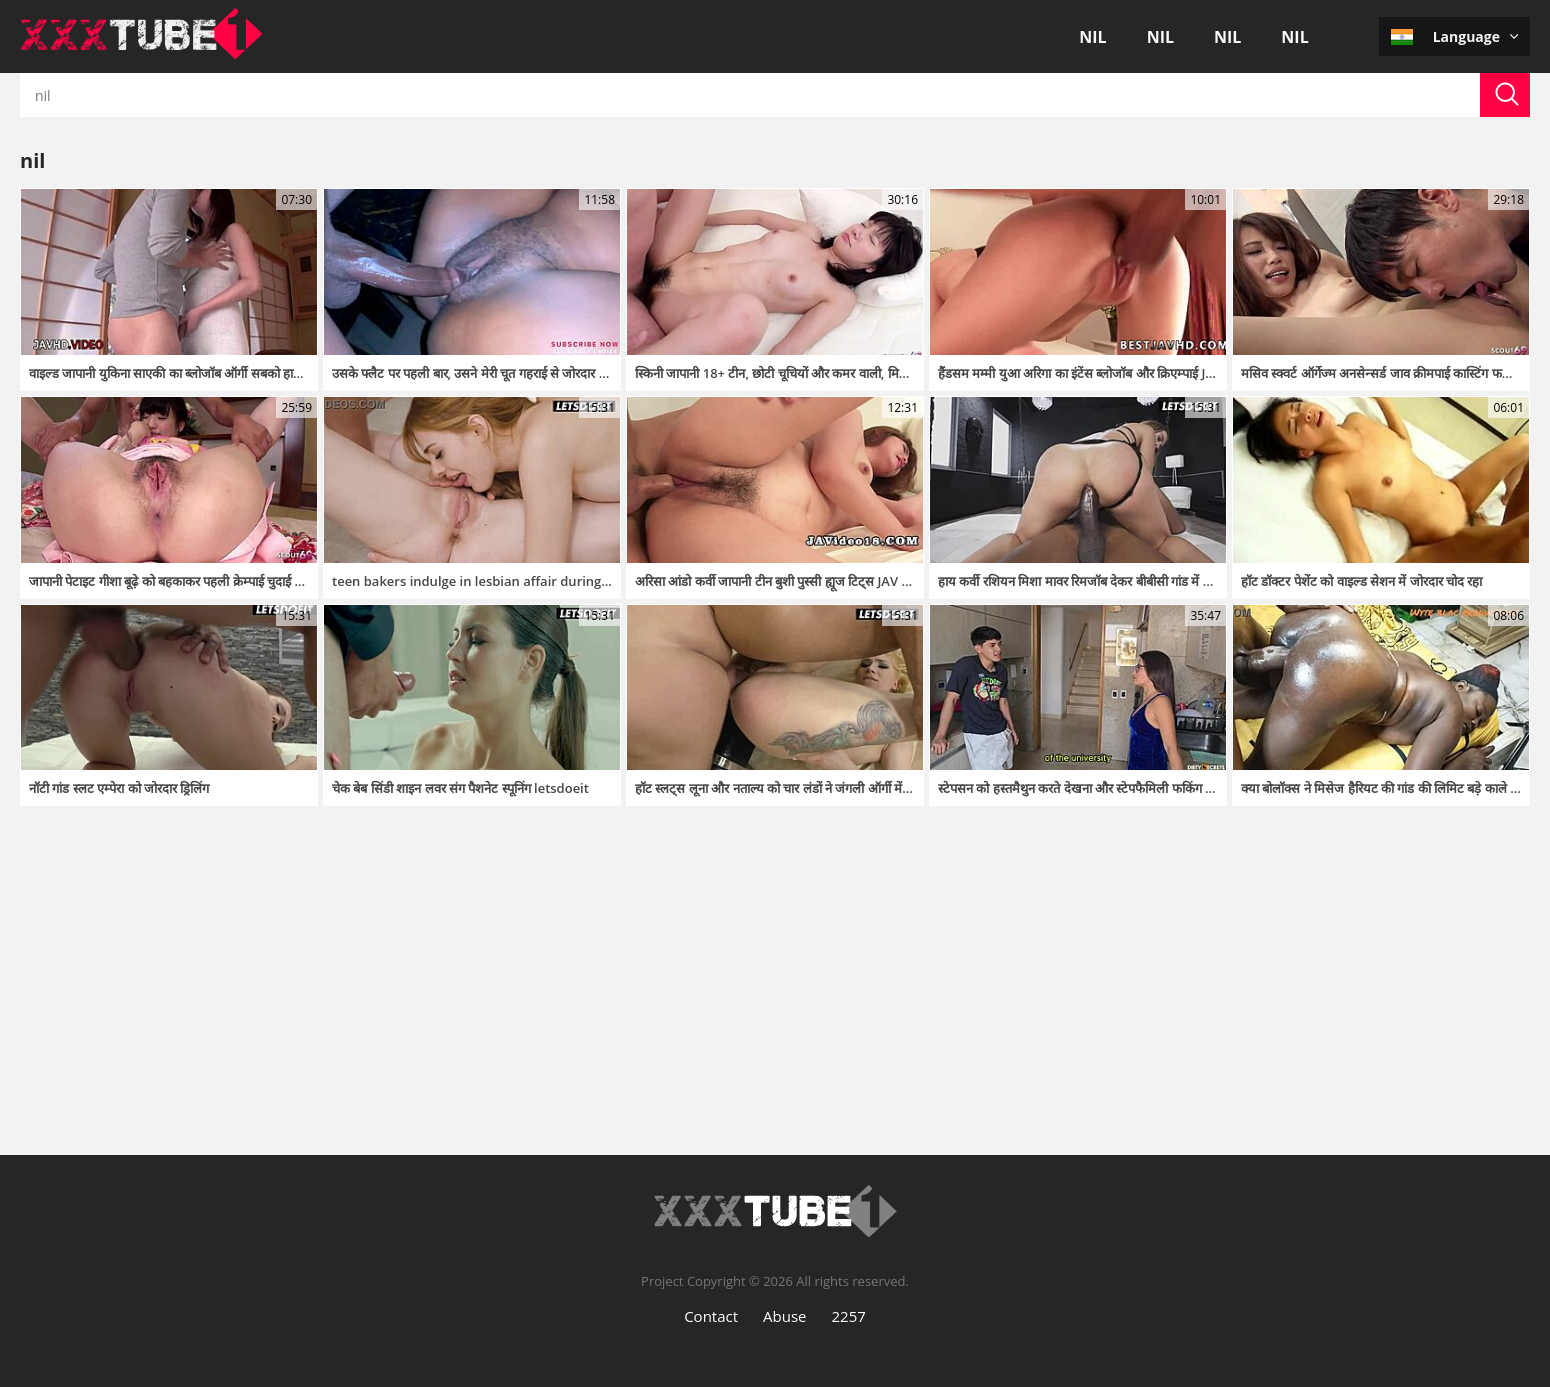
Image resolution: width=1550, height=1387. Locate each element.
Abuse (784, 1316)
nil (1092, 37)
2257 (849, 1316)
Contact (711, 1316)
